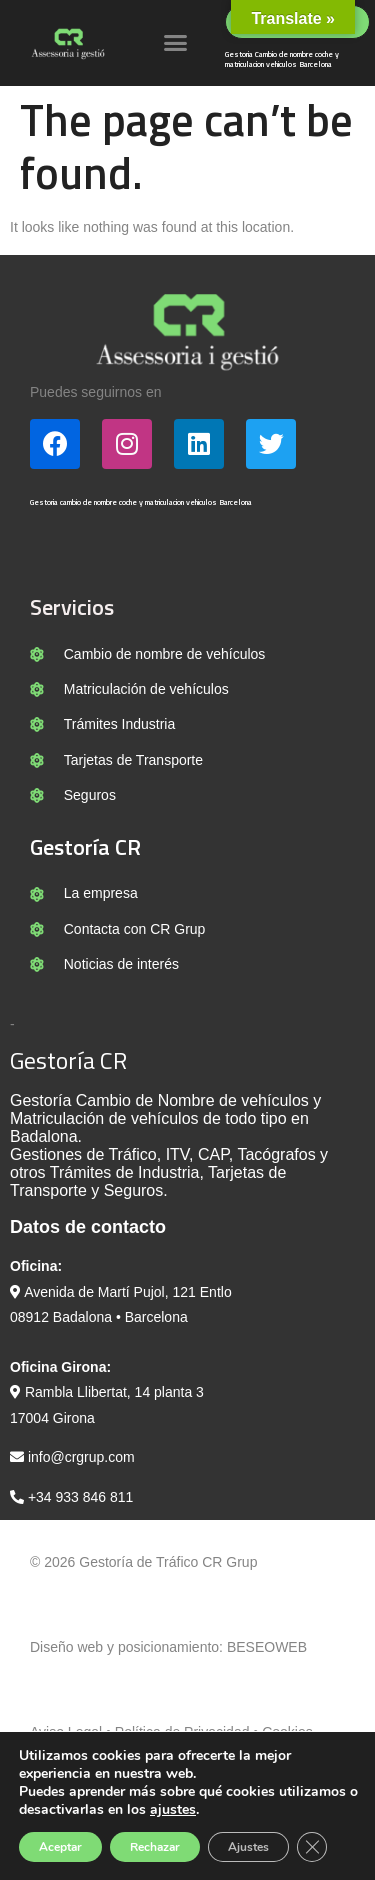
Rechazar (155, 1847)
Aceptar (60, 1847)
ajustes (173, 1810)
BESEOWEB (267, 1647)
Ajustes (248, 1847)
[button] (176, 43)
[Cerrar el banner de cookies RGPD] (312, 1847)
